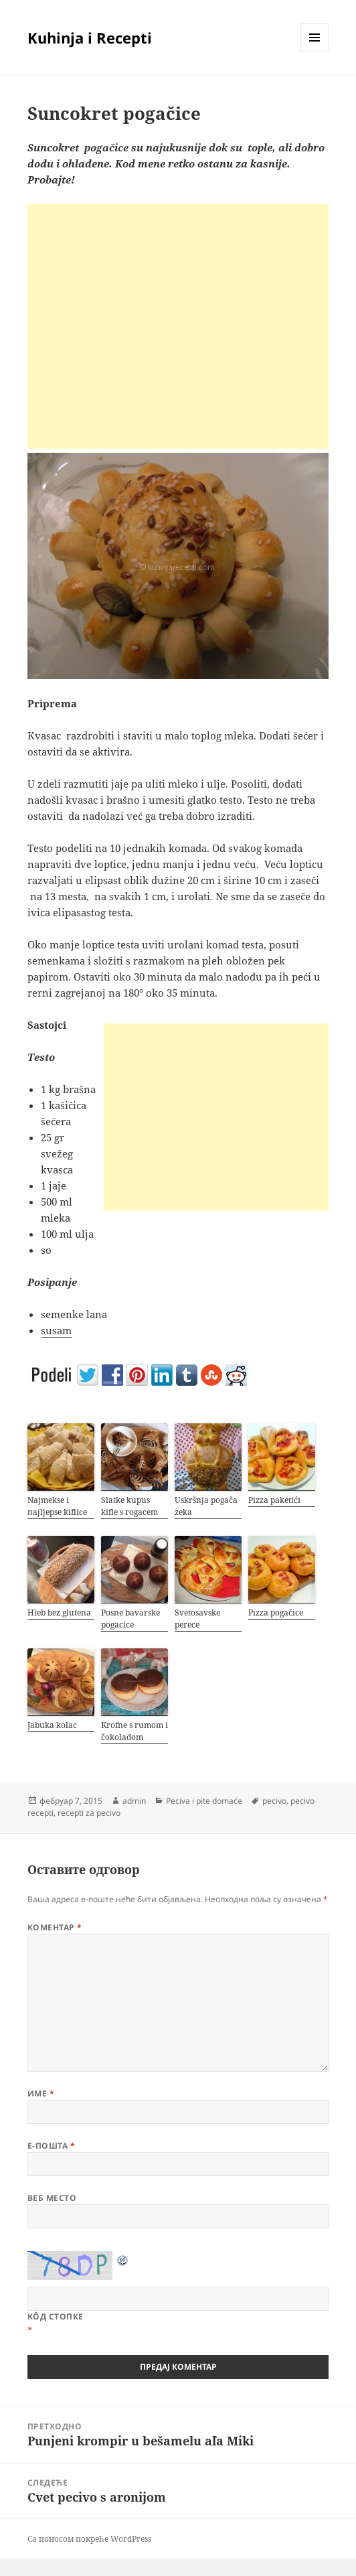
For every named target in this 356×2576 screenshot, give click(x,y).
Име (40, 2093)
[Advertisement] (178, 326)
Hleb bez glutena (59, 1612)
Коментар (54, 1927)
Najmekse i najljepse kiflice (57, 1506)
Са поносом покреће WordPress (89, 2539)
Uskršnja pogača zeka (206, 1506)
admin (134, 1800)
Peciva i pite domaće (204, 1800)
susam (56, 1330)
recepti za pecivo (89, 1812)
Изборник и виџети (315, 51)
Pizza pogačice (275, 1612)
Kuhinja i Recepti (89, 37)
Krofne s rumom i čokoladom (134, 1731)
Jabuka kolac (52, 1725)
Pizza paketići (274, 1500)
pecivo (274, 1800)
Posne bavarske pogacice (130, 1618)
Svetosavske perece (197, 1618)
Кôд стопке (55, 2316)
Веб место (51, 2198)
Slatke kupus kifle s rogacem (129, 1506)
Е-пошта (51, 2145)
